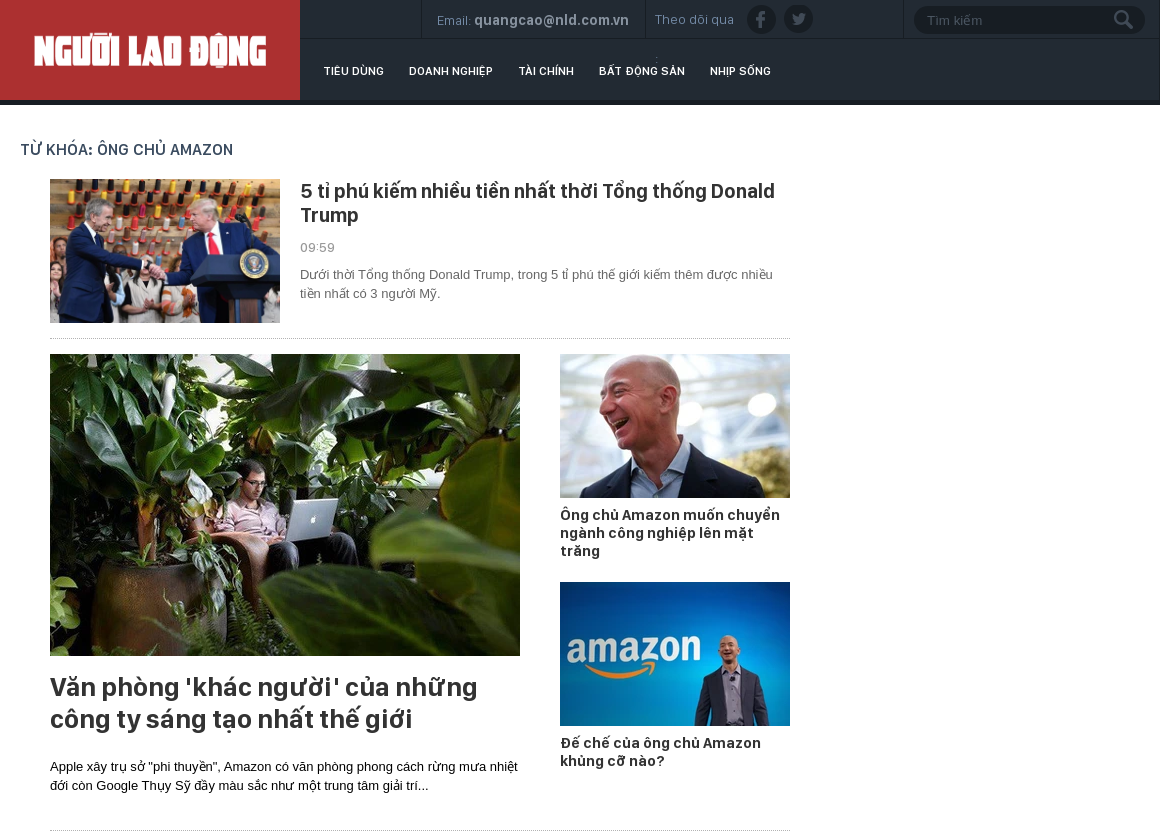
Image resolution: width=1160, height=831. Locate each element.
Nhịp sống (740, 71)
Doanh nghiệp (451, 71)
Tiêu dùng (353, 71)
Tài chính (546, 71)
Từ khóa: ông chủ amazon (126, 149)
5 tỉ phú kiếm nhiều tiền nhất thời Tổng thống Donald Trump (537, 203)
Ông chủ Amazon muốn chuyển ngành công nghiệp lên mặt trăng (670, 533)
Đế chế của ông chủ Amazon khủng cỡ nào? (660, 752)
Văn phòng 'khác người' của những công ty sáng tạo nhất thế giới (264, 703)
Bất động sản (642, 71)
